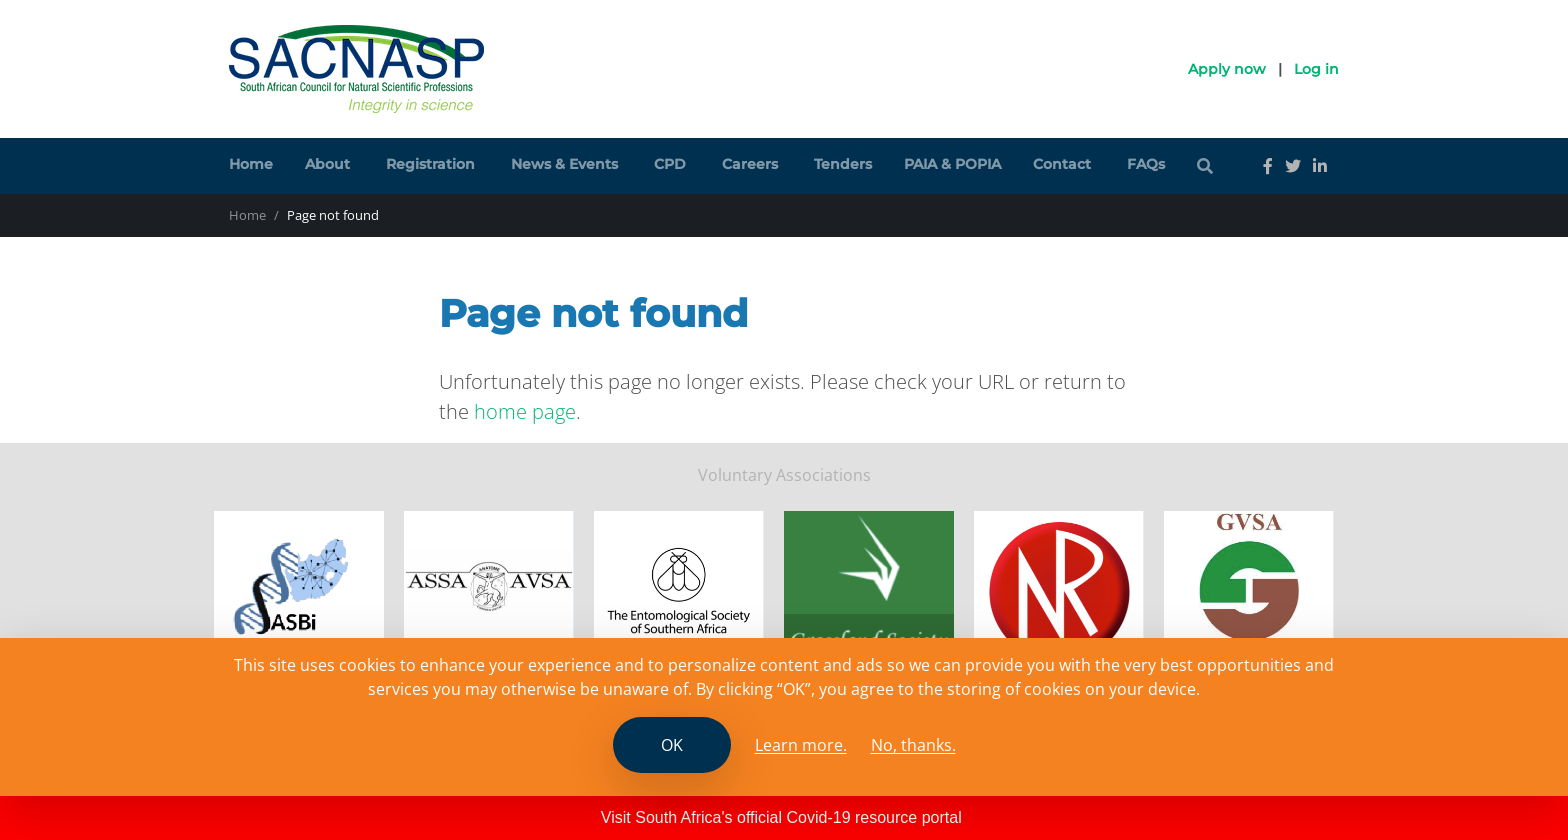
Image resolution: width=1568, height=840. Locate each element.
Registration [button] (430, 164)
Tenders (843, 164)
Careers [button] (750, 164)
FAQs (1146, 164)
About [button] (327, 164)
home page (525, 411)
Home (251, 164)
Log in (1316, 69)
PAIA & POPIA (952, 164)
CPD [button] (670, 164)
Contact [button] (1062, 164)
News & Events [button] (564, 164)
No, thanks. (913, 745)
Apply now (1227, 69)
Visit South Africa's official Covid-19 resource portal (781, 817)
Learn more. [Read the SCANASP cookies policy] (801, 745)
